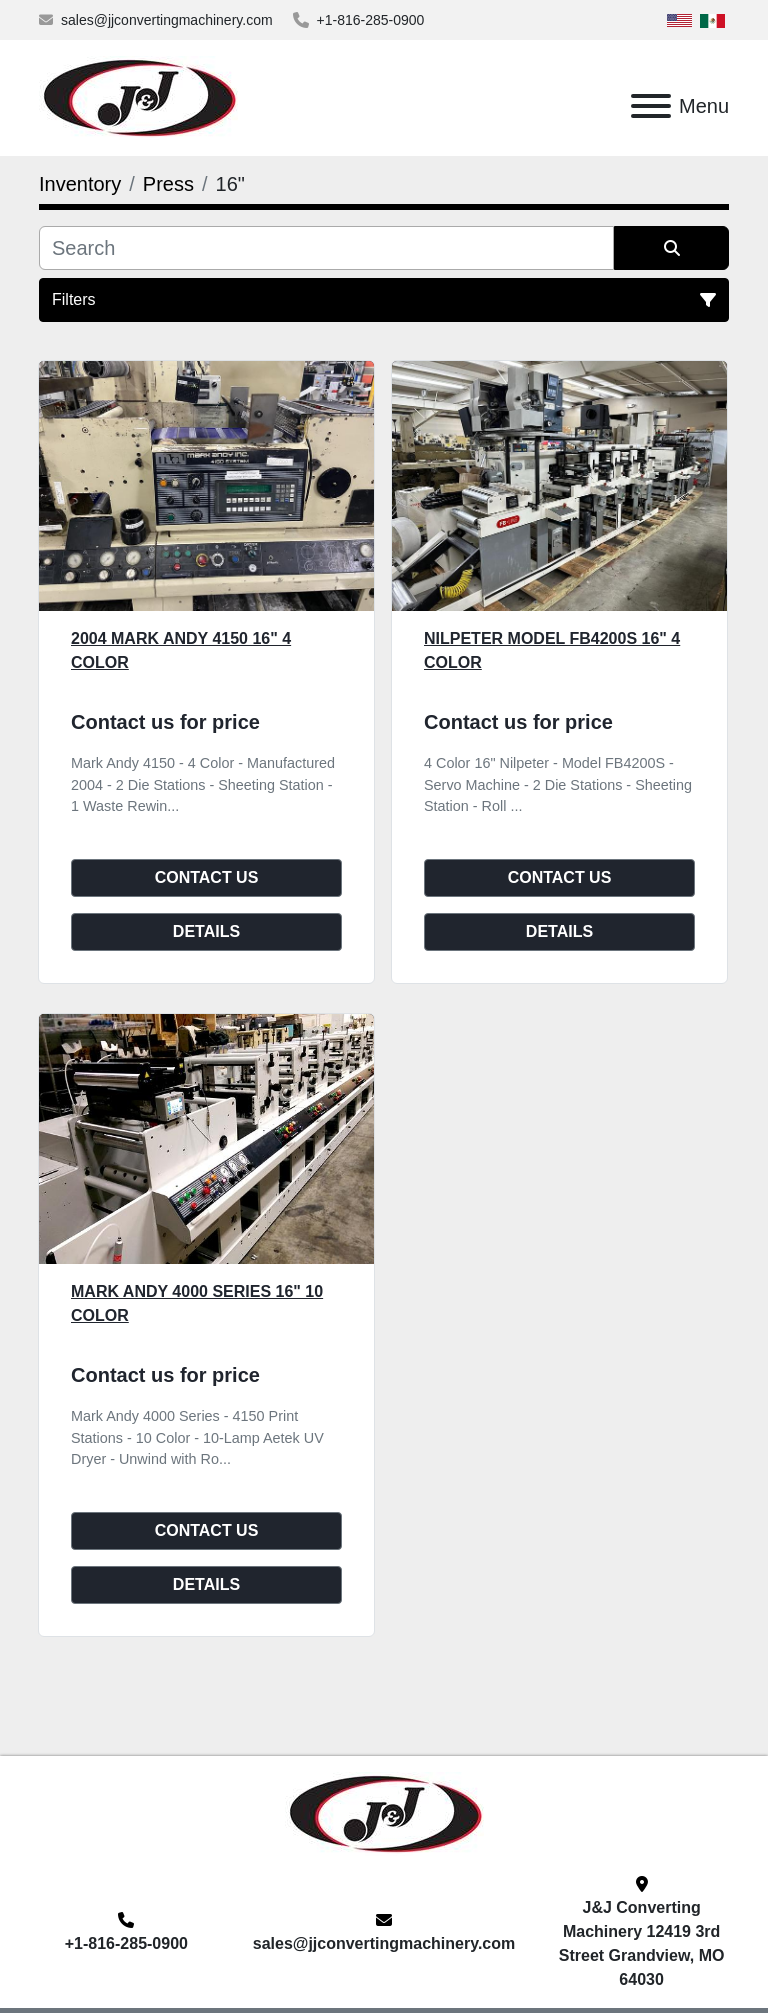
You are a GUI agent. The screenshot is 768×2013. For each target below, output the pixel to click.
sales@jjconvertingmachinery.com (167, 20)
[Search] (326, 248)
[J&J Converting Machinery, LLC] (384, 1812)
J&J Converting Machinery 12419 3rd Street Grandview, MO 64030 (642, 1943)
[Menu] (651, 106)
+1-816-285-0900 (371, 20)
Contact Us (207, 877)
